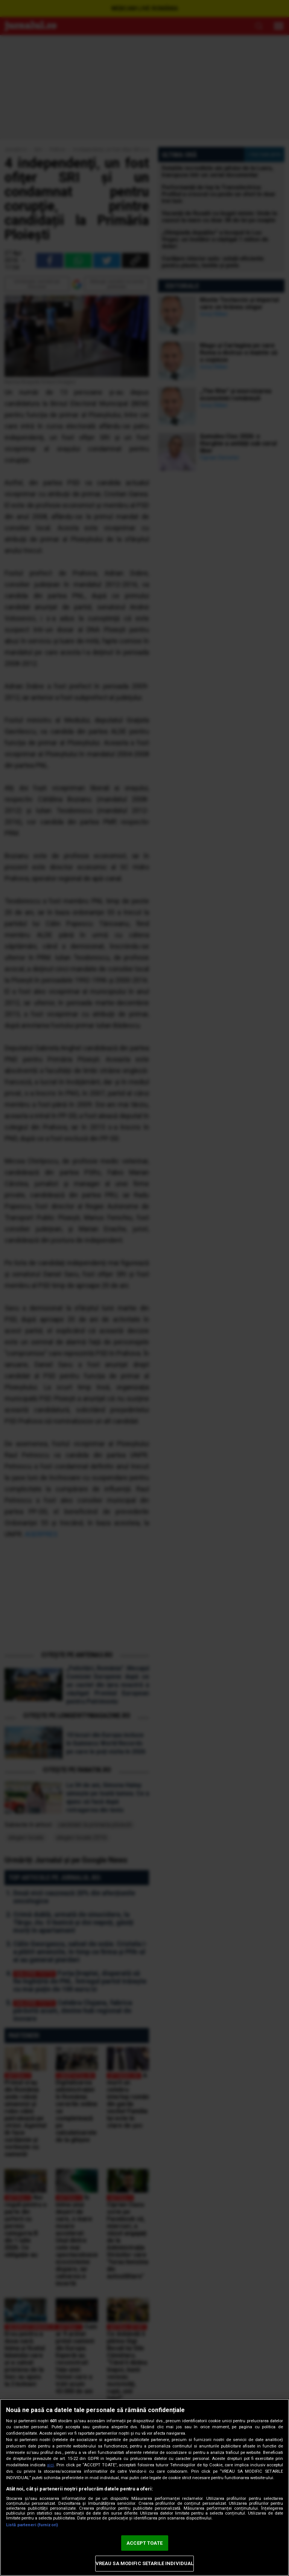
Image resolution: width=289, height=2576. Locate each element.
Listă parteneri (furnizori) (32, 2524)
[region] (144, 2487)
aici (50, 2465)
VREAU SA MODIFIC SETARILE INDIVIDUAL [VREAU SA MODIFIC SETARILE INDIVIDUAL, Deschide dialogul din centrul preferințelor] (145, 2563)
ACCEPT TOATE (144, 2543)
